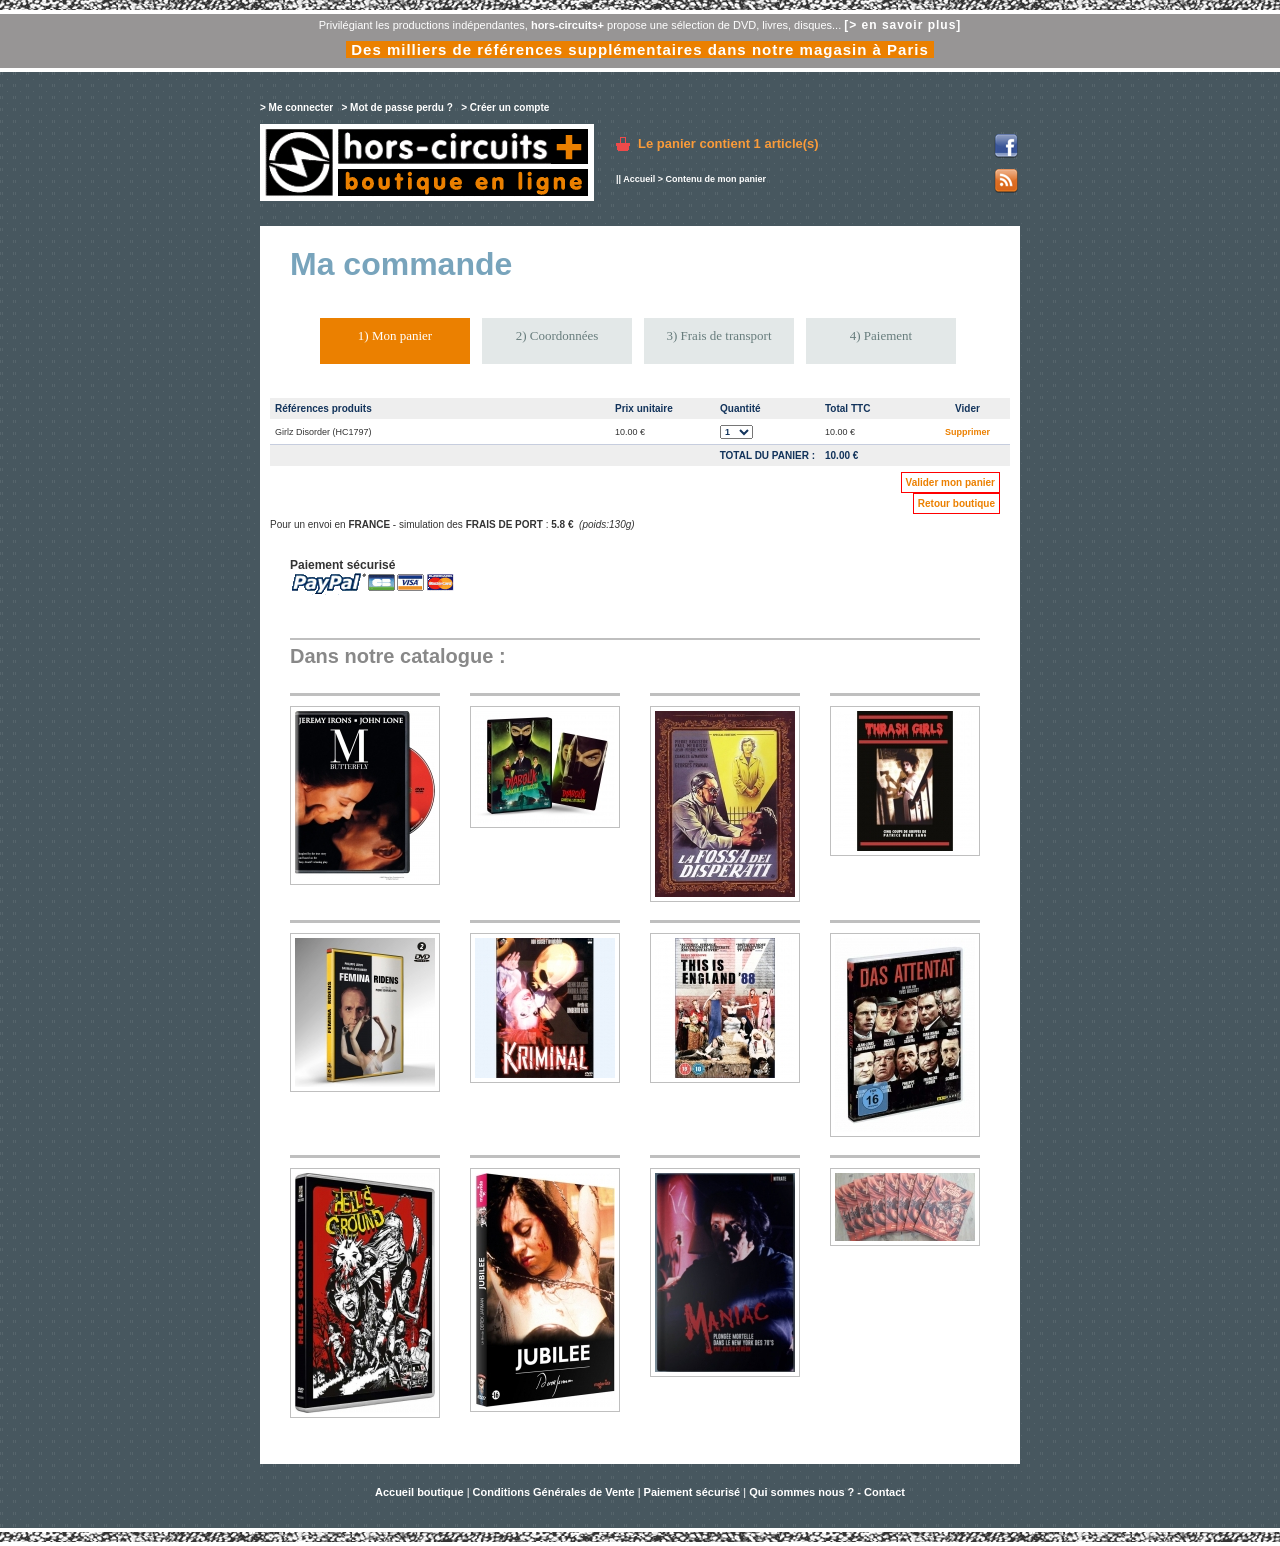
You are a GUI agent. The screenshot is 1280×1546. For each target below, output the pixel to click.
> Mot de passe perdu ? (396, 107)
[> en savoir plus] (902, 25)
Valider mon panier (950, 482)
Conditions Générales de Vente (554, 1492)
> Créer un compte (505, 107)
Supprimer (967, 432)
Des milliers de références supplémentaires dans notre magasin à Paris (640, 49)
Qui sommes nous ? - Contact (827, 1492)
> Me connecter (296, 107)
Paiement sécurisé (692, 1492)
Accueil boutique (421, 1492)
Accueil (639, 179)
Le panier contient (728, 143)
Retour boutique (956, 503)
